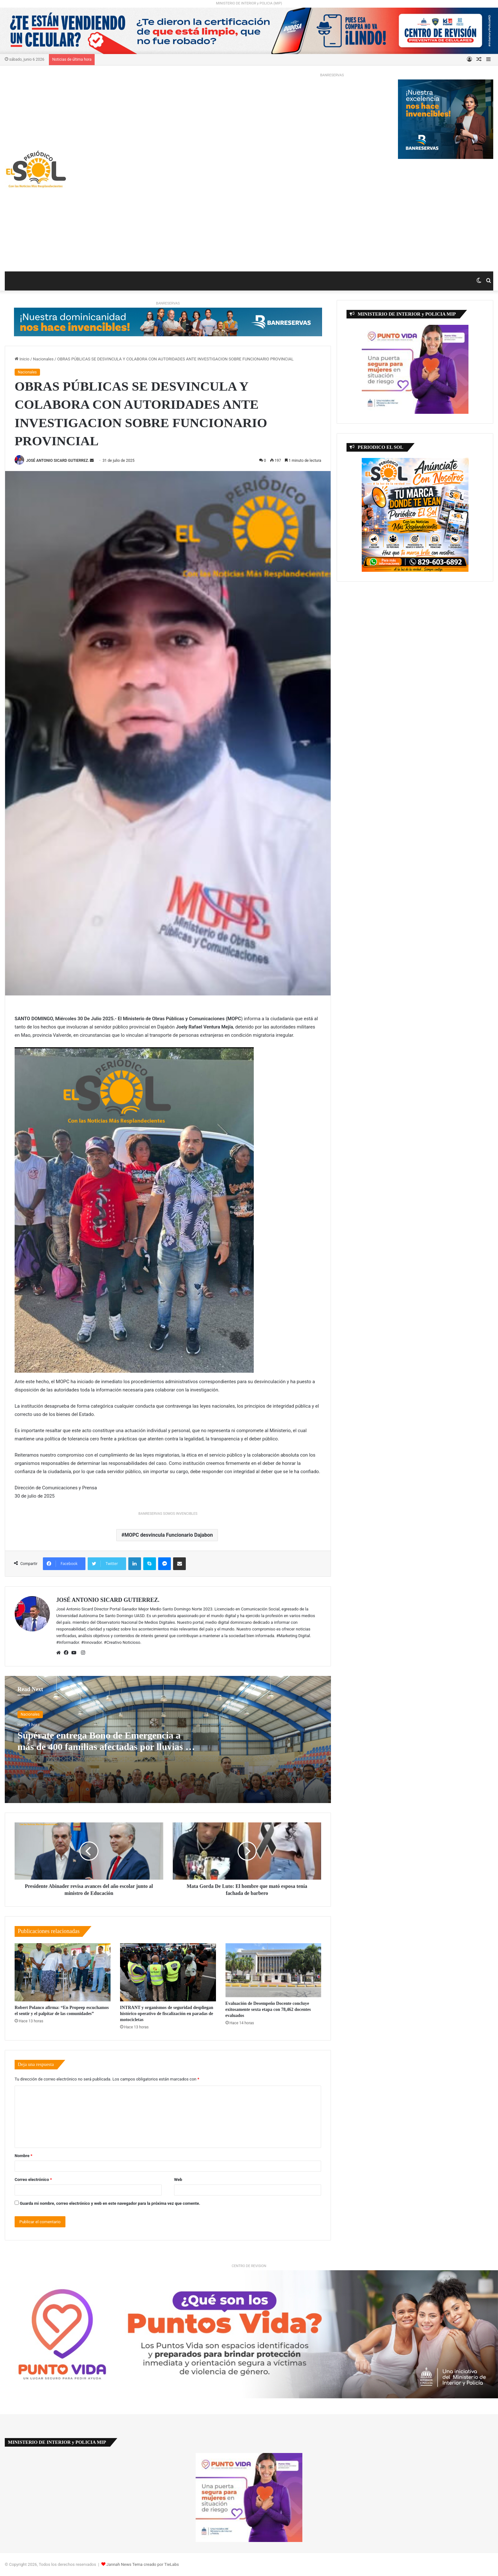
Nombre (23, 2155)
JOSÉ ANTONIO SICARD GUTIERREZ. (57, 460)
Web (178, 2179)
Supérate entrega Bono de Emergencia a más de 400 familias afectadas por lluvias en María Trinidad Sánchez (106, 1746)
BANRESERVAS (332, 75)
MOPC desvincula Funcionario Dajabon (168, 1535)
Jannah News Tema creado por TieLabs (142, 2564)
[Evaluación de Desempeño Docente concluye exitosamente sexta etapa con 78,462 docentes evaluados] (273, 1970)
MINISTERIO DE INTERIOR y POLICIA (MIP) (249, 3)
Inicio (22, 359)
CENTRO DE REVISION (249, 2266)
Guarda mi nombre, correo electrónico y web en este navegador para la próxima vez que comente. (110, 2203)
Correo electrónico (33, 2179)
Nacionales (43, 359)
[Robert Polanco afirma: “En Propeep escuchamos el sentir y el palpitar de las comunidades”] (63, 1972)
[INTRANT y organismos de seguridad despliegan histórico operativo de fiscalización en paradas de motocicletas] (168, 1972)
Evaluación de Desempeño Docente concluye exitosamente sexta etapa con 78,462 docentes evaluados (268, 2009)
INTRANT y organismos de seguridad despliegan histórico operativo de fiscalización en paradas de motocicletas (166, 2013)
